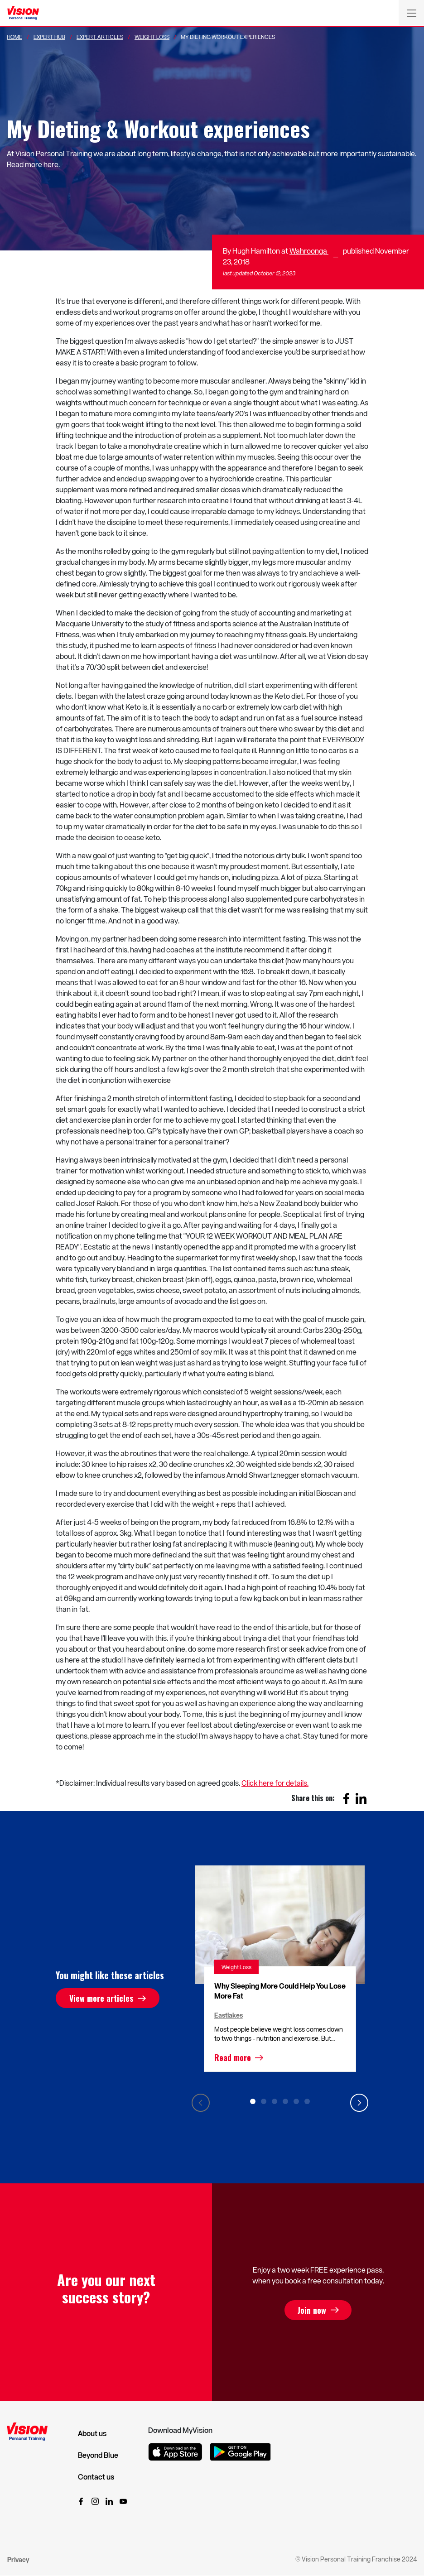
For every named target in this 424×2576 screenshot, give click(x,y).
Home (14, 36)
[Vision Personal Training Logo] (23, 13)
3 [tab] (274, 2101)
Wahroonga (308, 250)
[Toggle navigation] (411, 12)
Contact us (96, 2477)
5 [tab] (296, 2101)
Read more (232, 2057)
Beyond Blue (98, 2455)
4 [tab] (285, 2101)
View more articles (101, 1998)
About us (92, 2433)
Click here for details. (274, 1783)
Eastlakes (228, 2015)
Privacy (18, 2559)
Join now (312, 2310)
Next (359, 2103)
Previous (201, 2103)
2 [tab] (263, 2101)
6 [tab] (307, 2101)
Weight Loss (152, 36)
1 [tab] (252, 2101)
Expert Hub (49, 36)
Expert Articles (100, 36)
